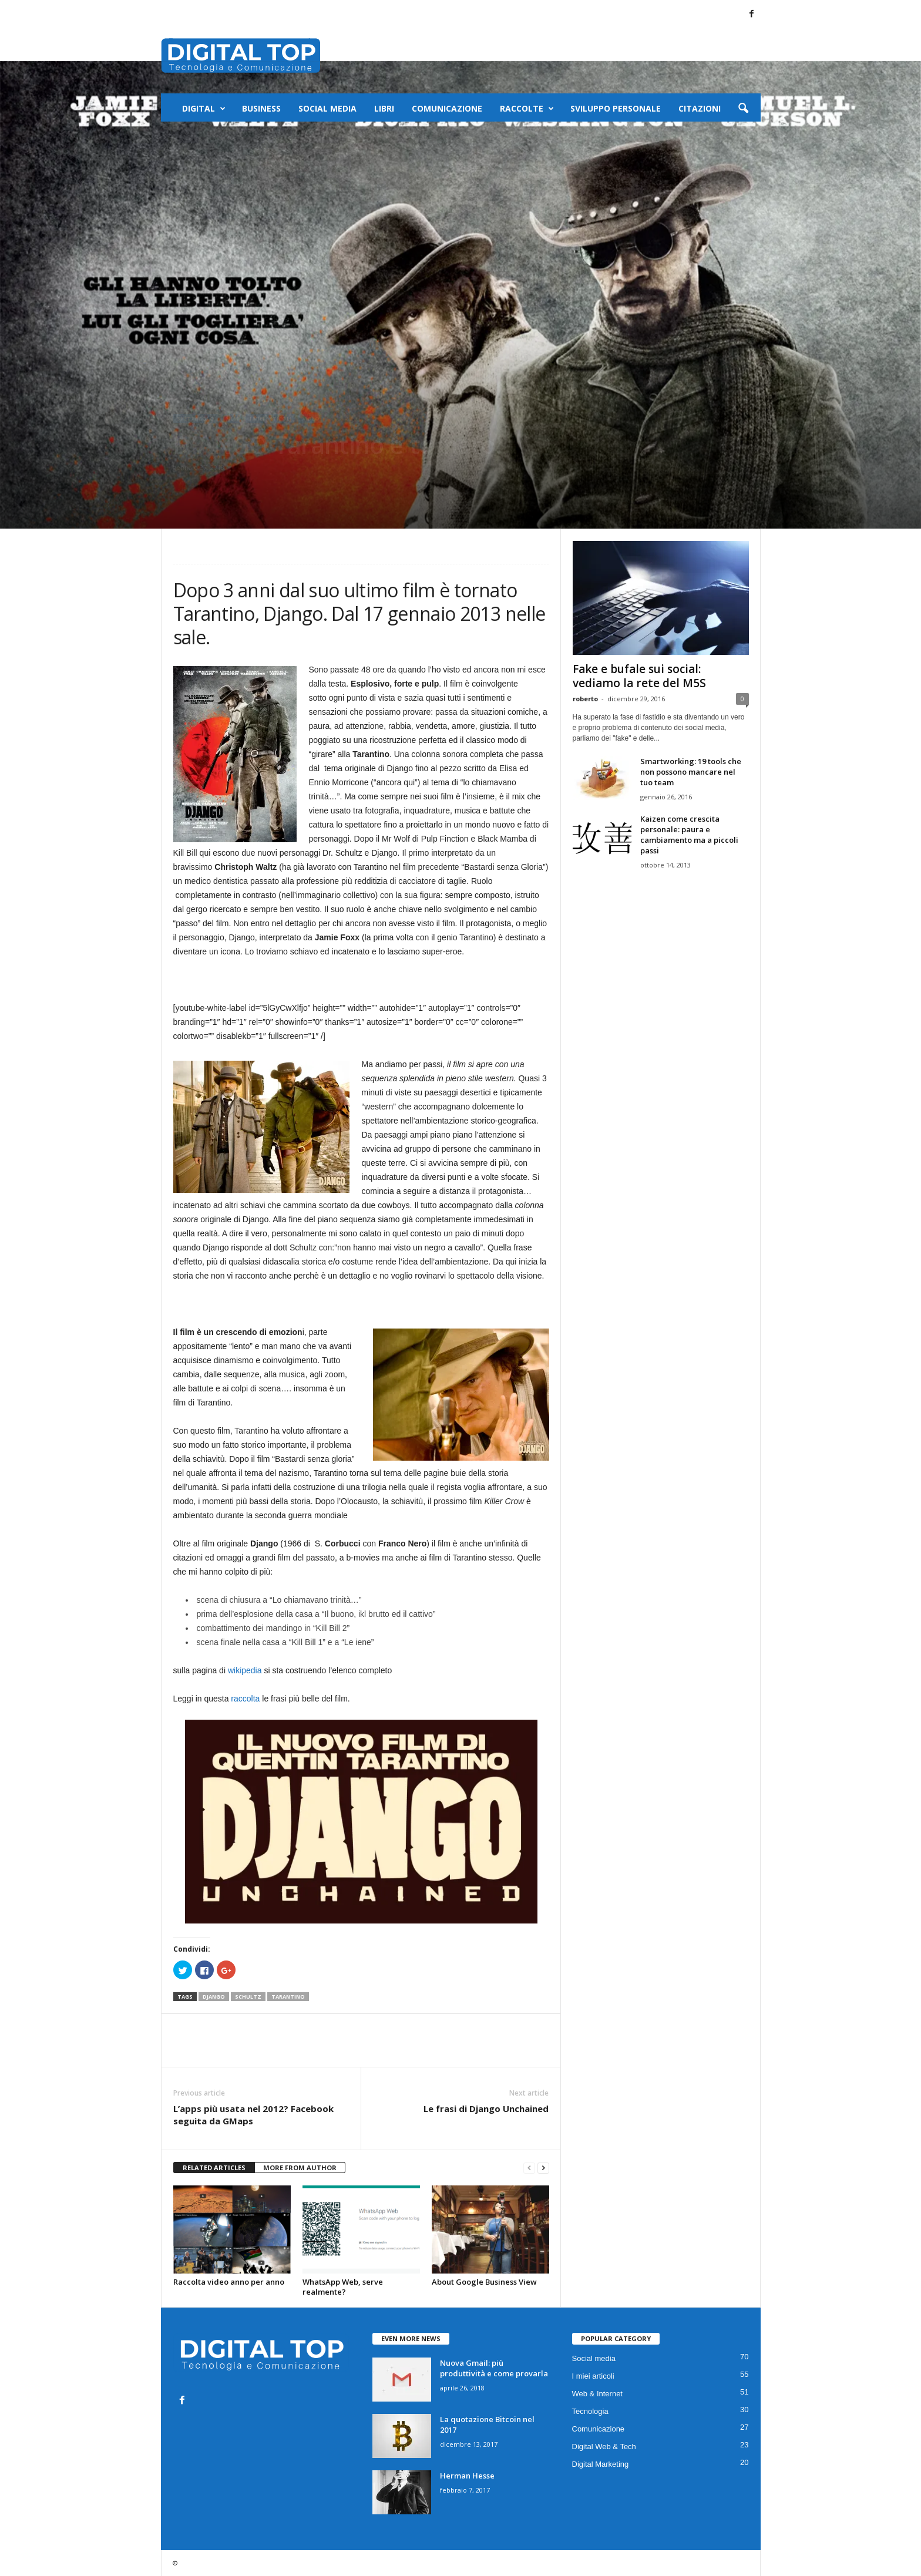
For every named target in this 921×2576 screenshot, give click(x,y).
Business (261, 108)
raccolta (245, 1698)
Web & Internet (597, 2393)
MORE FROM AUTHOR (300, 2167)
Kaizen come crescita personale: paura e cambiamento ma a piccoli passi (689, 834)
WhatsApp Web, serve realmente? (342, 2286)
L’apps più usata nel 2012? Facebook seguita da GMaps (253, 2115)
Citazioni (699, 108)
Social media (327, 108)
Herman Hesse (467, 2475)
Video (311, 418)
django (214, 1996)
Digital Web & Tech (604, 2446)
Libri (384, 108)
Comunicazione (447, 108)
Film (232, 418)
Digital (204, 109)
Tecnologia (590, 2411)
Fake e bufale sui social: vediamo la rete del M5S (639, 676)
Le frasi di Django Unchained (486, 2108)
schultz (248, 1996)
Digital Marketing (600, 2464)
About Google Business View (484, 2281)
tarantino (288, 1996)
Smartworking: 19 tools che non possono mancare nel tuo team (690, 772)
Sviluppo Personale (615, 108)
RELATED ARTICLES (214, 2167)
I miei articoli (270, 418)
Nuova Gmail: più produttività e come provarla (494, 2368)
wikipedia (246, 1670)
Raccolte (527, 109)
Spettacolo (195, 418)
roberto (585, 698)
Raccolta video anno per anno (228, 2281)
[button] (743, 109)
